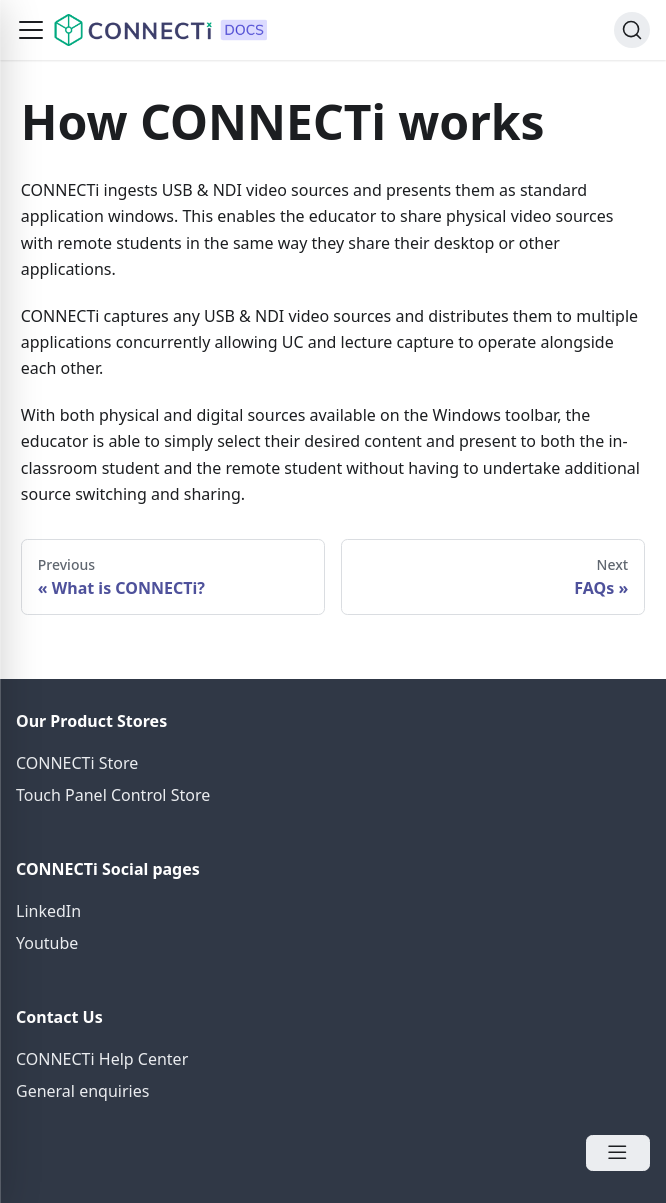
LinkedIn (48, 911)
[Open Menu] (618, 1153)
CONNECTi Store (77, 763)
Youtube (47, 943)
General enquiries (82, 1091)
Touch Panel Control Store (113, 795)
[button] (31, 30)
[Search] (632, 30)
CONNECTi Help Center (102, 1059)
